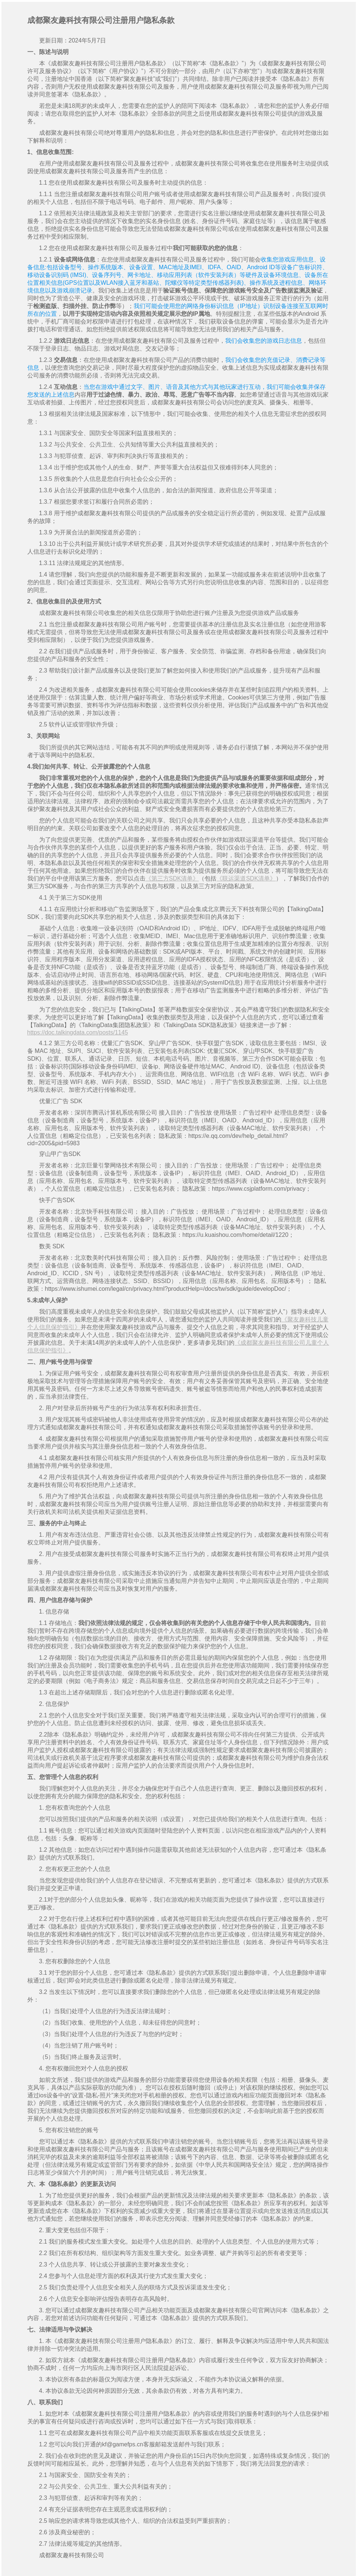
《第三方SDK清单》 (172, 878)
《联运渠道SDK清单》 (246, 878)
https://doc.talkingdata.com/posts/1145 (77, 1032)
